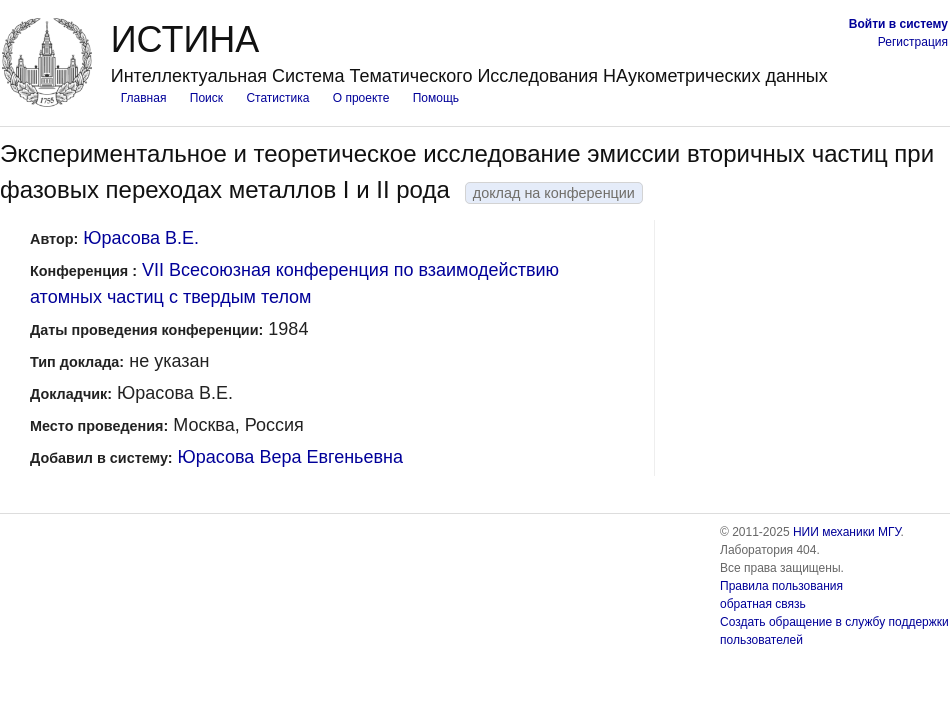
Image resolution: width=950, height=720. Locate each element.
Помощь (436, 98)
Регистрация (913, 42)
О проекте (361, 98)
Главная (144, 98)
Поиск (206, 98)
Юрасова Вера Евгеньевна (290, 457)
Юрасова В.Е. (141, 238)
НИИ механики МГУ (847, 532)
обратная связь (763, 604)
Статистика (277, 98)
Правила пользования (781, 586)
